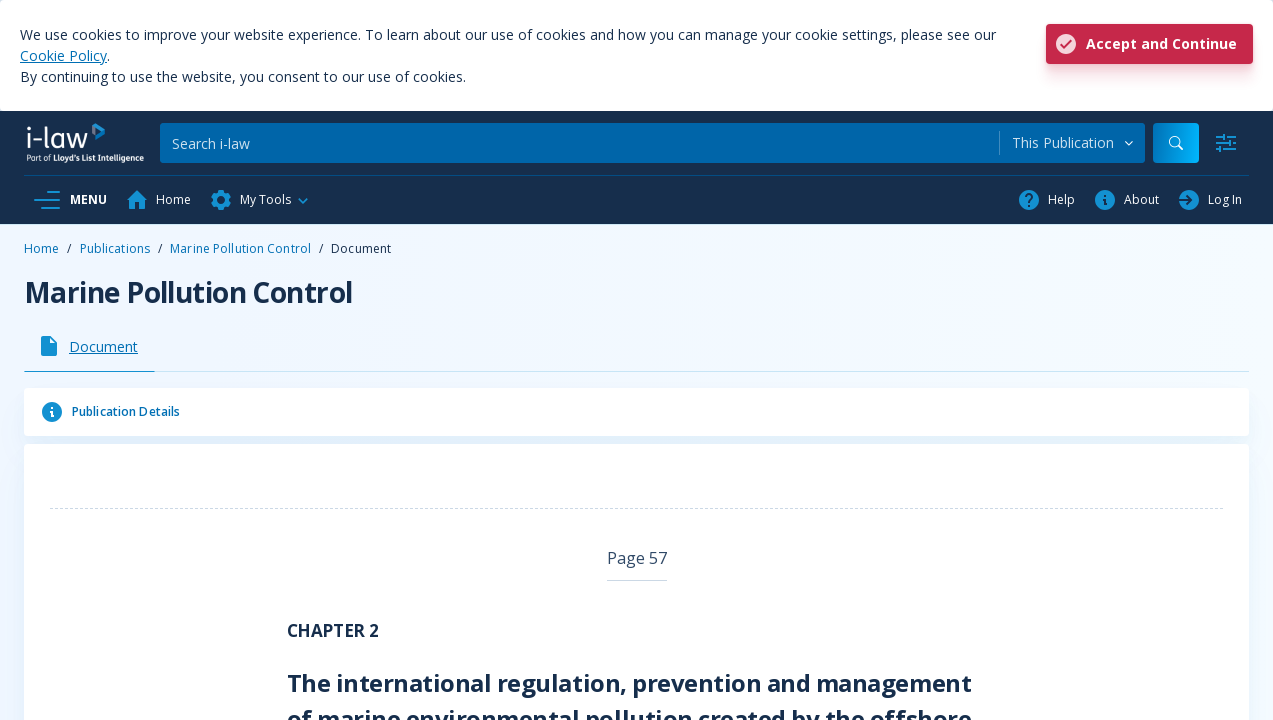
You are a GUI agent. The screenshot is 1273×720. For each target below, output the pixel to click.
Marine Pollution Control (240, 248)
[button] (260, 200)
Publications (115, 248)
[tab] (89, 346)
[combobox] (1072, 143)
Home (41, 248)
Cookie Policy (63, 55)
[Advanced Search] (1226, 143)
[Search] (579, 143)
